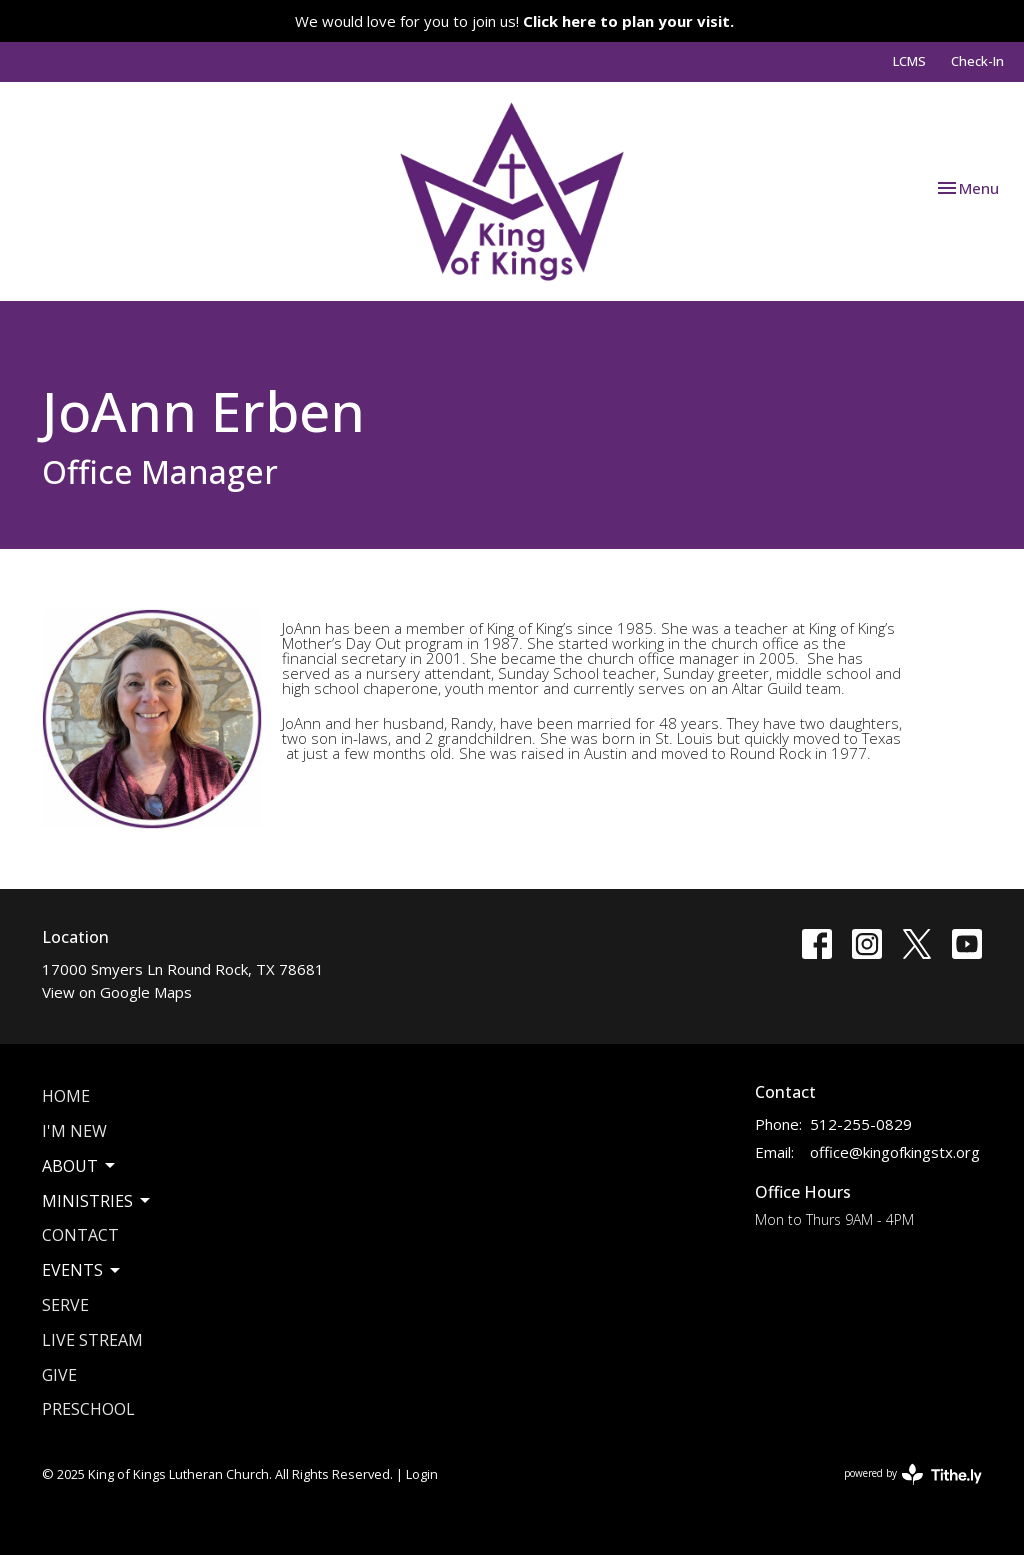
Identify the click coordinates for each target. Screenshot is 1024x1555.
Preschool (88, 1409)
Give (59, 1375)
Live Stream (92, 1340)
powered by (913, 1474)
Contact (80, 1235)
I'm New (74, 1131)
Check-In (977, 61)
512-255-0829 (861, 1124)
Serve (65, 1305)
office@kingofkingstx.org (895, 1152)
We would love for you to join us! (514, 21)
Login (422, 1474)
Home (66, 1096)
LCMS (909, 61)
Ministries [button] (97, 1201)
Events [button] (82, 1270)
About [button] (80, 1166)
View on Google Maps (117, 992)
